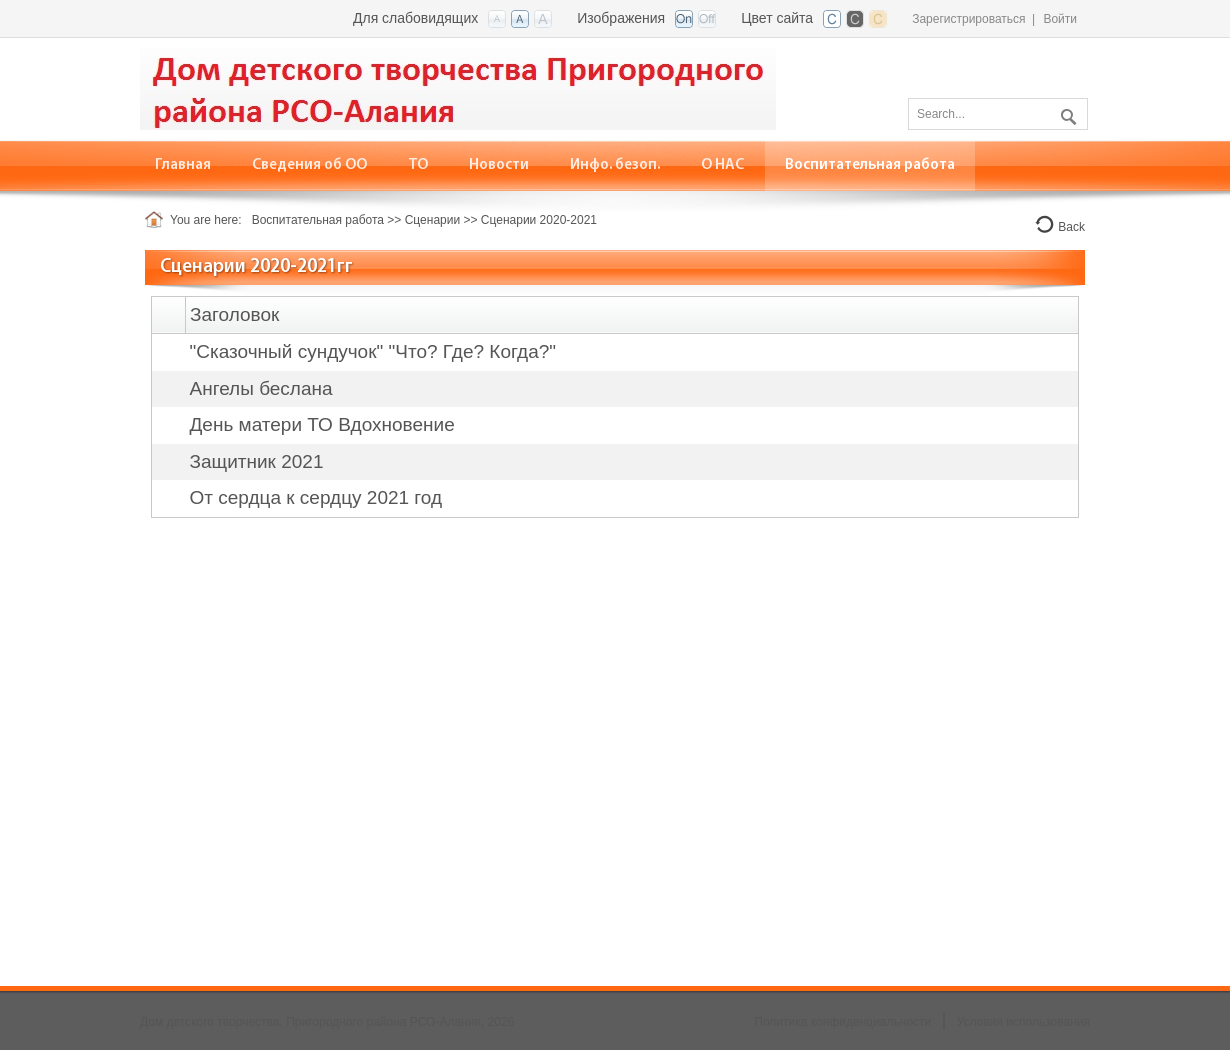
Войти (1060, 19)
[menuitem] (310, 165)
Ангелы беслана (261, 388)
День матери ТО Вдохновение (322, 424)
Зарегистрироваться (968, 19)
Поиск (1066, 113)
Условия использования (1023, 1022)
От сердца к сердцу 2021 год (316, 497)
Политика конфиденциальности (842, 1022)
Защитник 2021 (257, 461)
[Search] (998, 114)
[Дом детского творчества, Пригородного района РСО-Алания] (458, 87)
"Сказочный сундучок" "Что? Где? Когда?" (373, 351)
